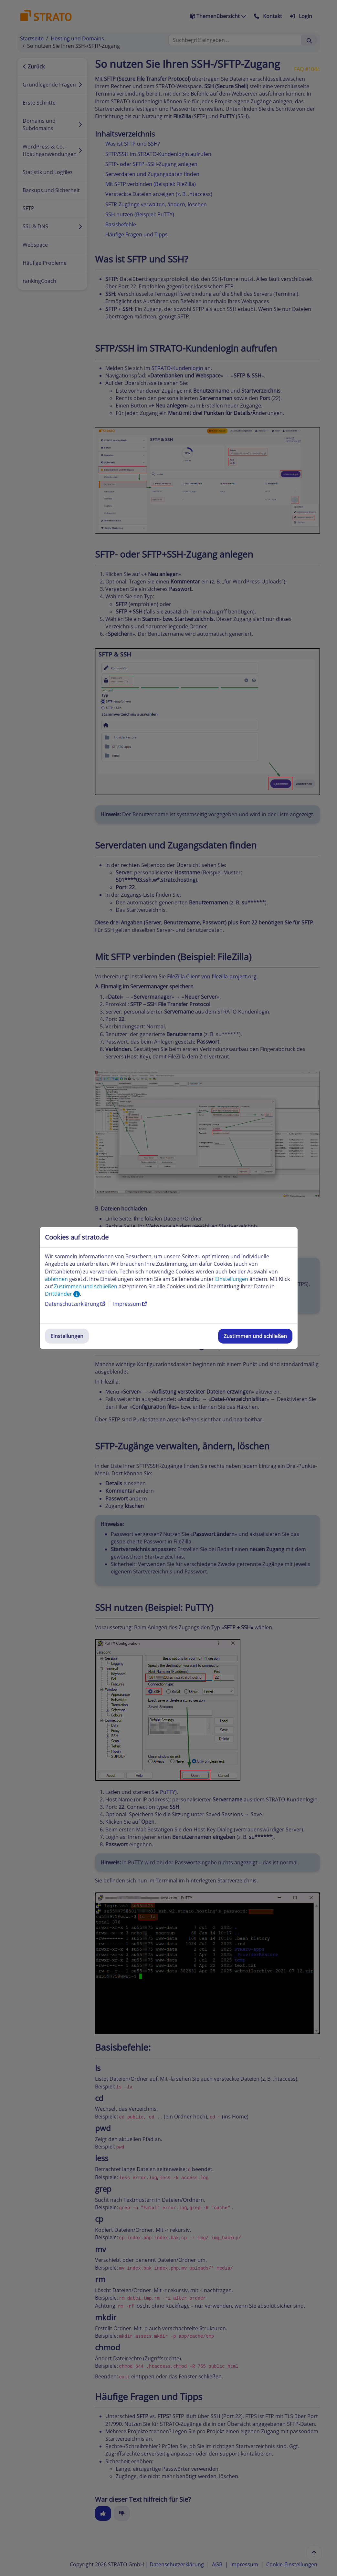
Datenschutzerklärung (75, 1303)
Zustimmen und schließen (255, 1336)
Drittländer (62, 1293)
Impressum (130, 1303)
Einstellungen (66, 1336)
